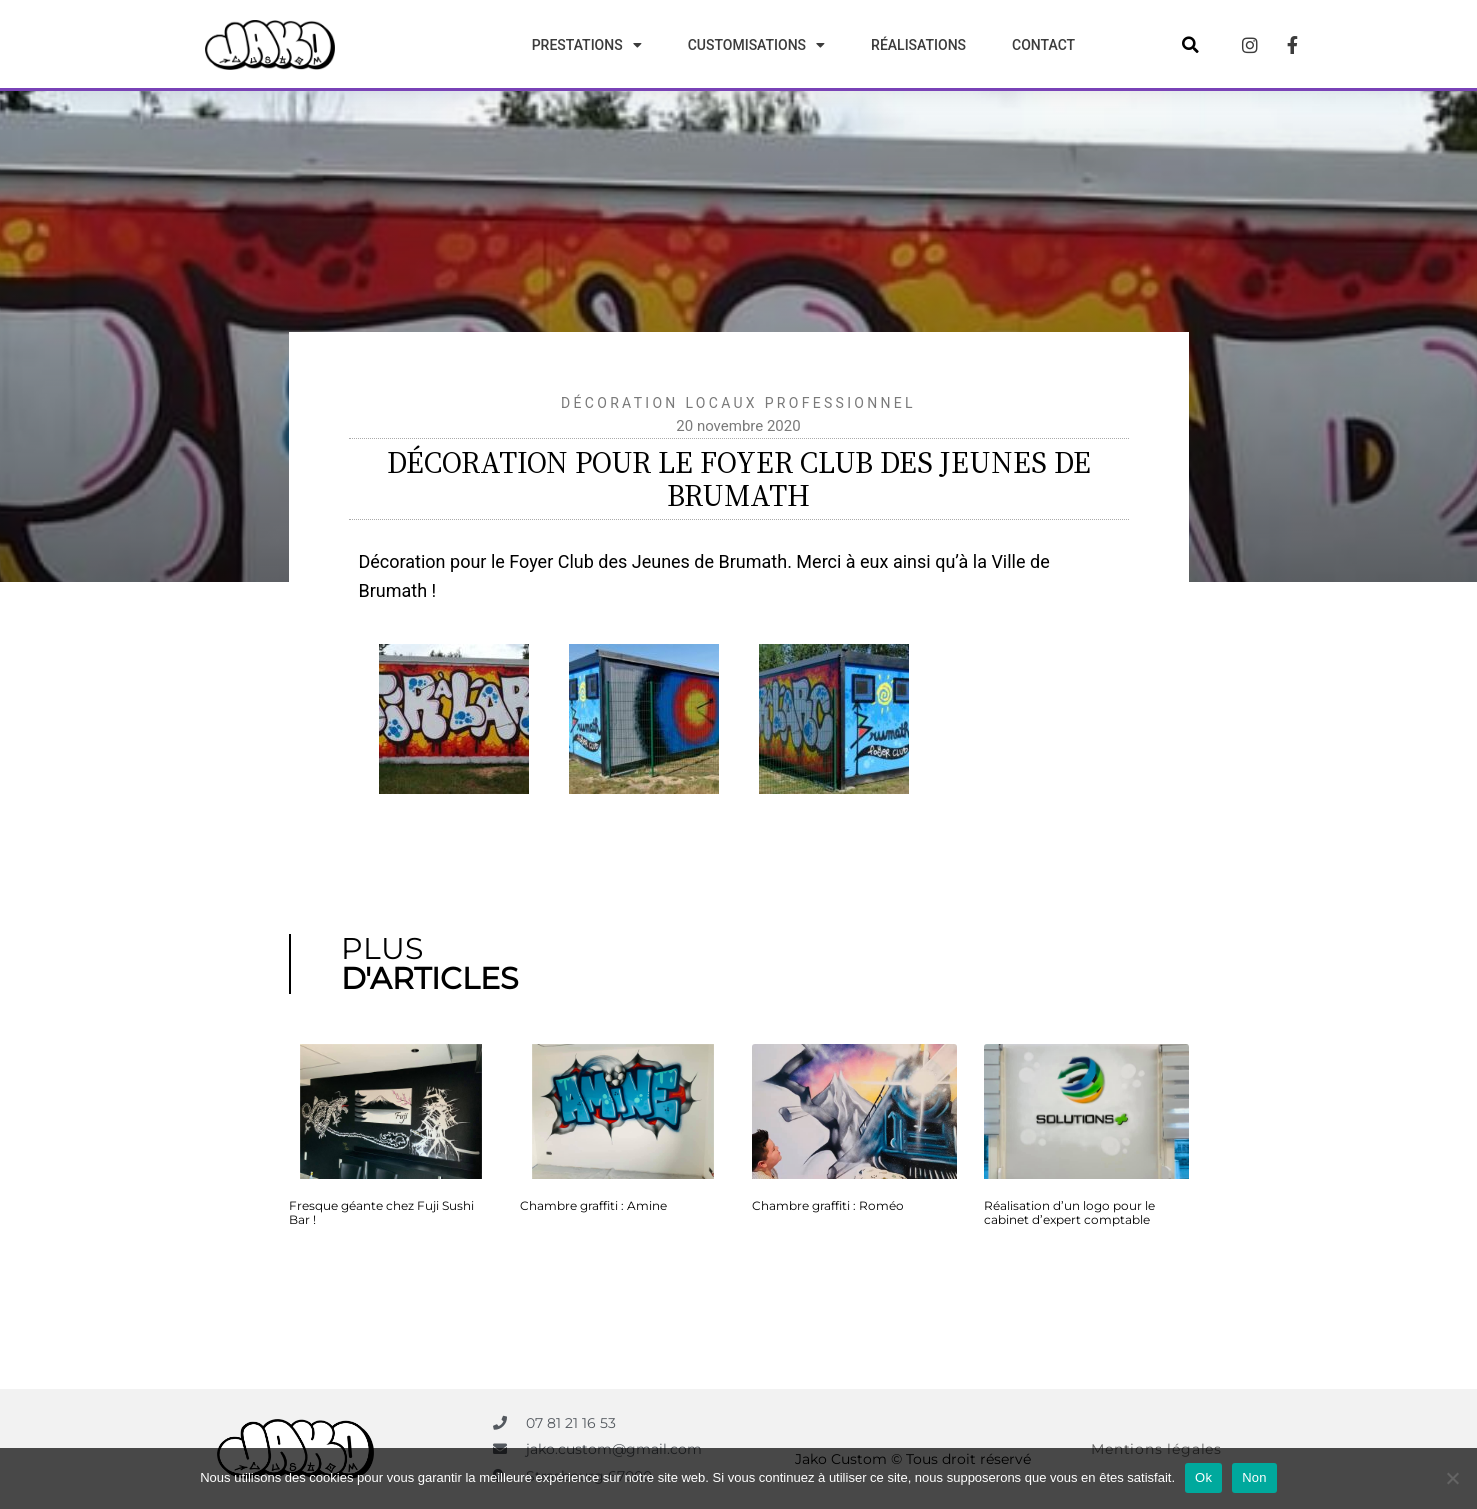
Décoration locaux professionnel (738, 403)
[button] (1191, 45)
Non (1254, 1477)
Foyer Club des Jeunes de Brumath (648, 561)
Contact (1043, 45)
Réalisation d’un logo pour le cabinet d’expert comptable (1069, 1212)
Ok (1203, 1477)
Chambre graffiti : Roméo (828, 1205)
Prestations (587, 45)
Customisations (756, 45)
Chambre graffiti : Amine (593, 1205)
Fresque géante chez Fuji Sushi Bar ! (381, 1212)
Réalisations (918, 45)
